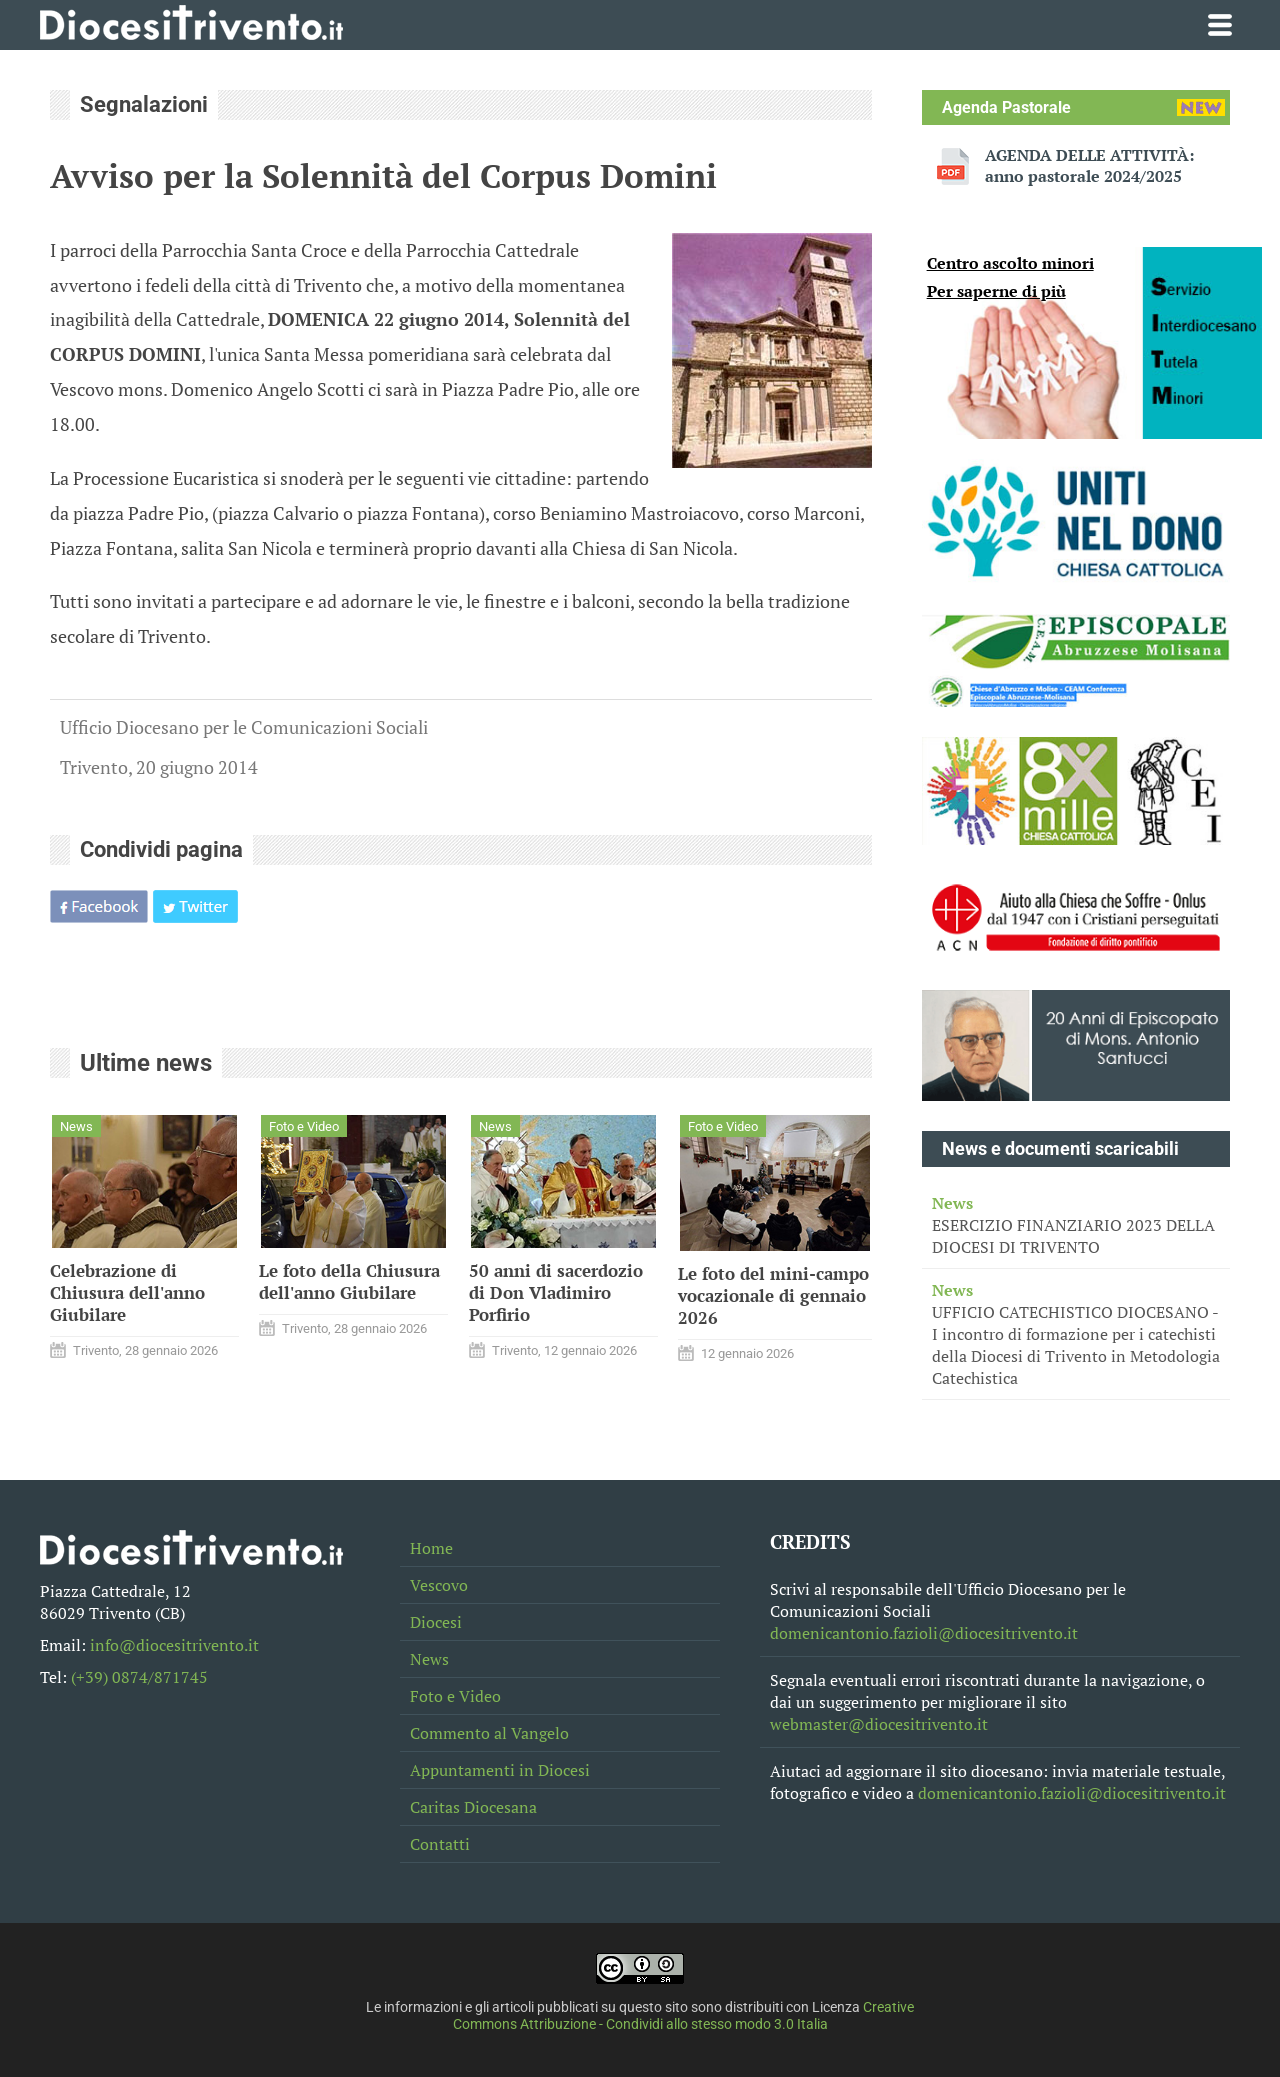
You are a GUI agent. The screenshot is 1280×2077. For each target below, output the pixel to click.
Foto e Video (455, 1696)
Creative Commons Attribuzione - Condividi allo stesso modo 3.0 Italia (684, 2016)
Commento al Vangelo (489, 1733)
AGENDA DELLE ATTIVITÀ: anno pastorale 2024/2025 (1089, 166)
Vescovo (439, 1585)
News (429, 1659)
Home (431, 1548)
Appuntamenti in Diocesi (500, 1770)
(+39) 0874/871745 (139, 1677)
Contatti (440, 1844)
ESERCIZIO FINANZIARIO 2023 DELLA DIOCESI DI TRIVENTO (1076, 1225)
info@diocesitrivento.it (174, 1645)
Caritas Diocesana (473, 1807)
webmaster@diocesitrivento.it (879, 1724)
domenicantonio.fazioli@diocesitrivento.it (924, 1633)
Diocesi (436, 1622)
